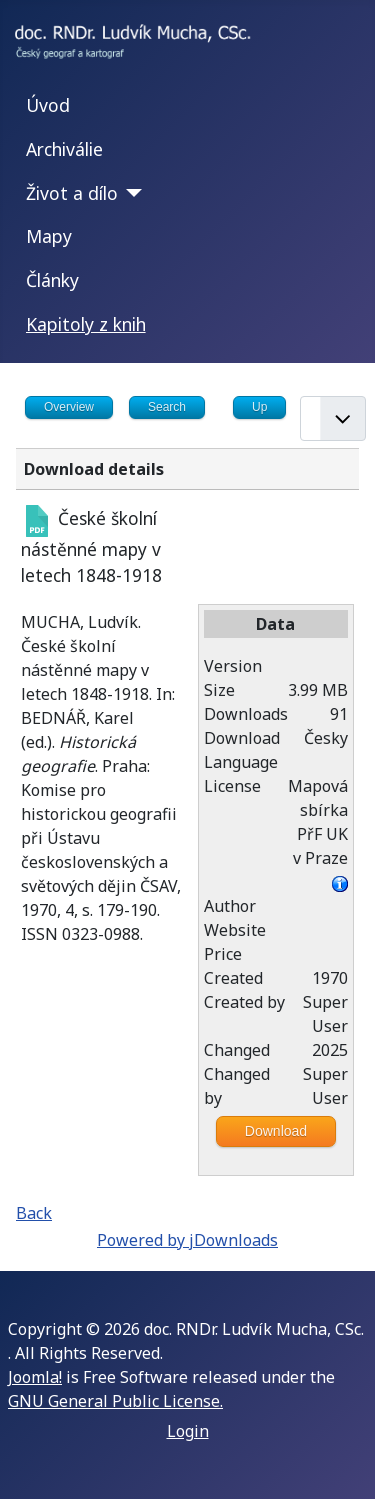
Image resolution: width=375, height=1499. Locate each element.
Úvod (48, 105)
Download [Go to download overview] (276, 1131)
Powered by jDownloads (187, 1240)
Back (34, 1213)
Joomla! (35, 1377)
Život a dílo (72, 193)
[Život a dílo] (130, 193)
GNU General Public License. (115, 1401)
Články (52, 280)
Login (188, 1431)
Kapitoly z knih (86, 324)
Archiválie (64, 149)
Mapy (49, 236)
